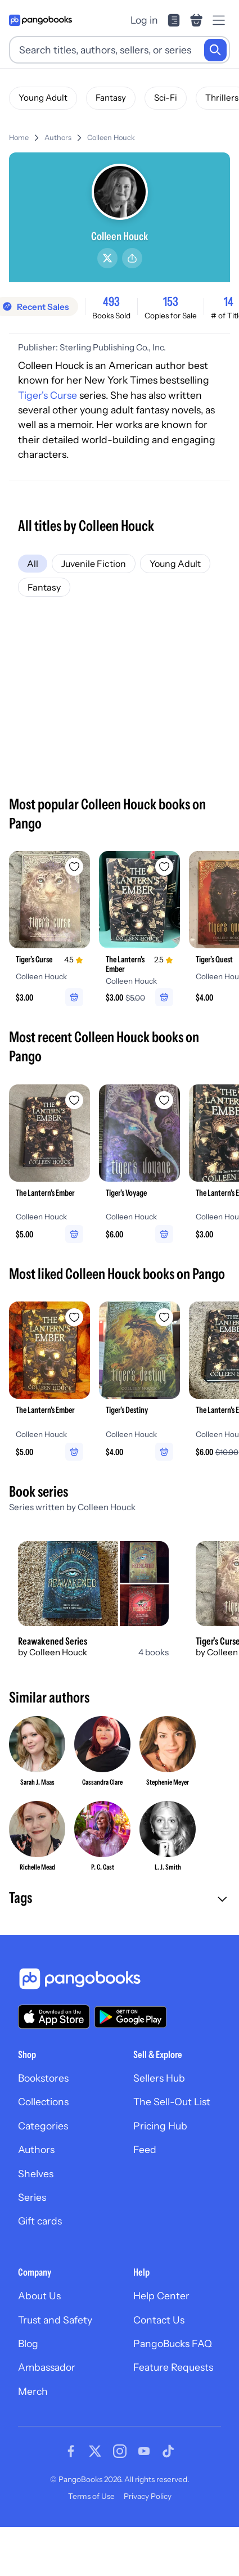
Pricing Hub (160, 2126)
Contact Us (158, 2320)
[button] (119, 1898)
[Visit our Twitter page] (95, 2451)
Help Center (161, 2296)
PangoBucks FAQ (172, 2343)
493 (111, 301)
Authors (57, 137)
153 (170, 301)
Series (32, 2197)
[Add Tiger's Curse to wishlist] (74, 867)
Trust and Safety (55, 2320)
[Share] (132, 258)
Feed (144, 2149)
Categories (43, 2126)
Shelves (35, 2173)
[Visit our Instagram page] (120, 2451)
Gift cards (40, 2221)
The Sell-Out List (171, 2101)
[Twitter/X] (107, 258)
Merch (33, 2391)
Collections (43, 2101)
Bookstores (43, 2078)
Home (19, 137)
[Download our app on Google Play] (130, 2017)
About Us (39, 2296)
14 (228, 301)
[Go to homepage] (40, 20)
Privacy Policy (148, 2496)
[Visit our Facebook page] (71, 2451)
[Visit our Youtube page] (144, 2451)
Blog (28, 2343)
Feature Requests (173, 2367)
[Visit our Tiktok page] (168, 2451)
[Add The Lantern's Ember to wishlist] (164, 867)
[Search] (215, 50)
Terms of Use (91, 2496)
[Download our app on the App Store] (54, 2017)
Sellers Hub (159, 2078)
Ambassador (46, 2367)
